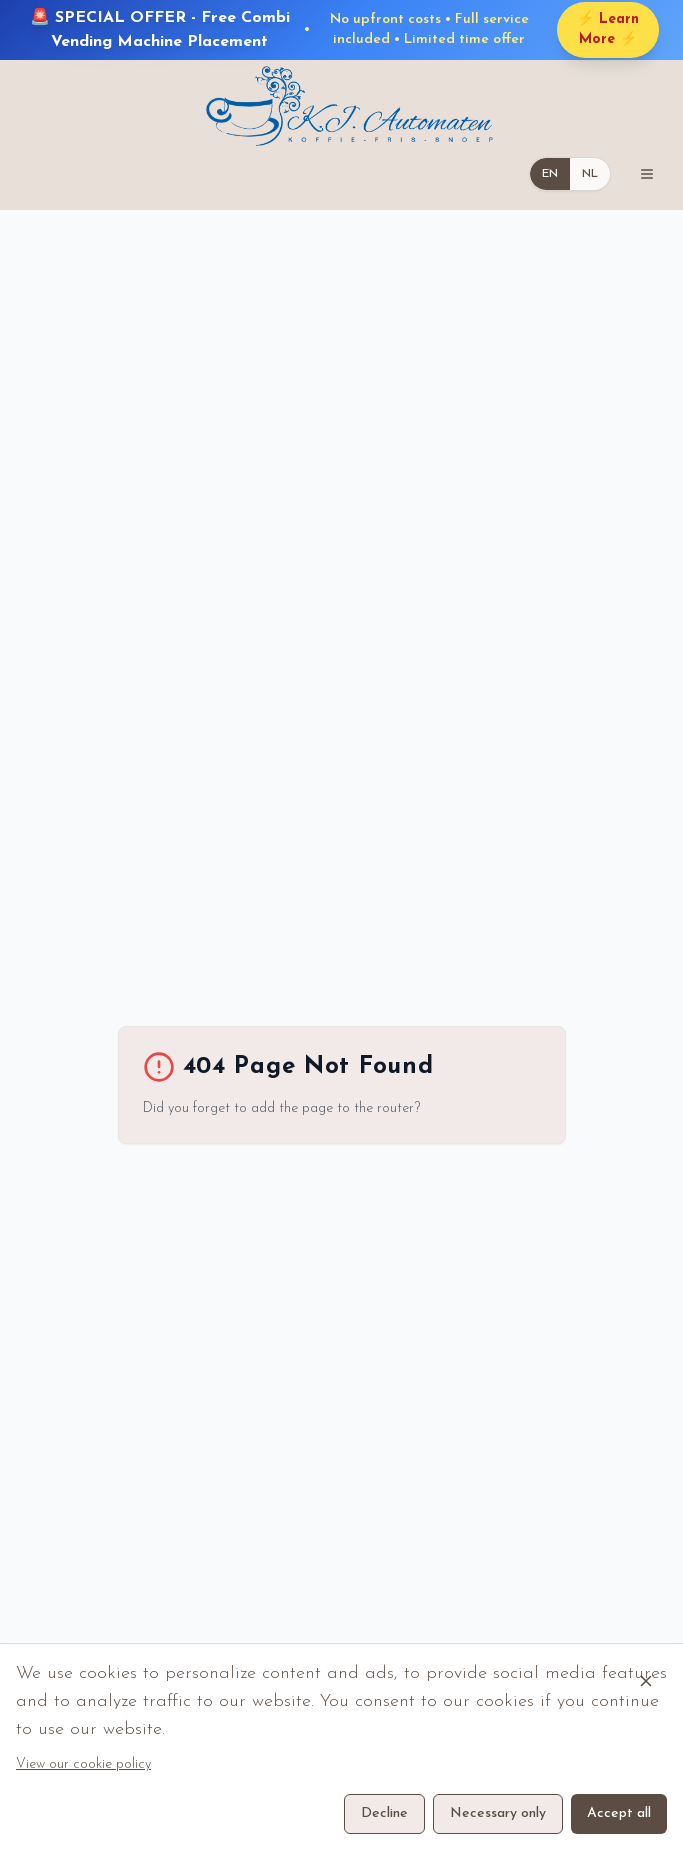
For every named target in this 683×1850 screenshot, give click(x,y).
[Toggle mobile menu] (647, 174)
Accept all (619, 1813)
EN (550, 174)
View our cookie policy (83, 1764)
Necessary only (498, 1813)
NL (590, 174)
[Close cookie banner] (646, 1681)
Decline (384, 1813)
